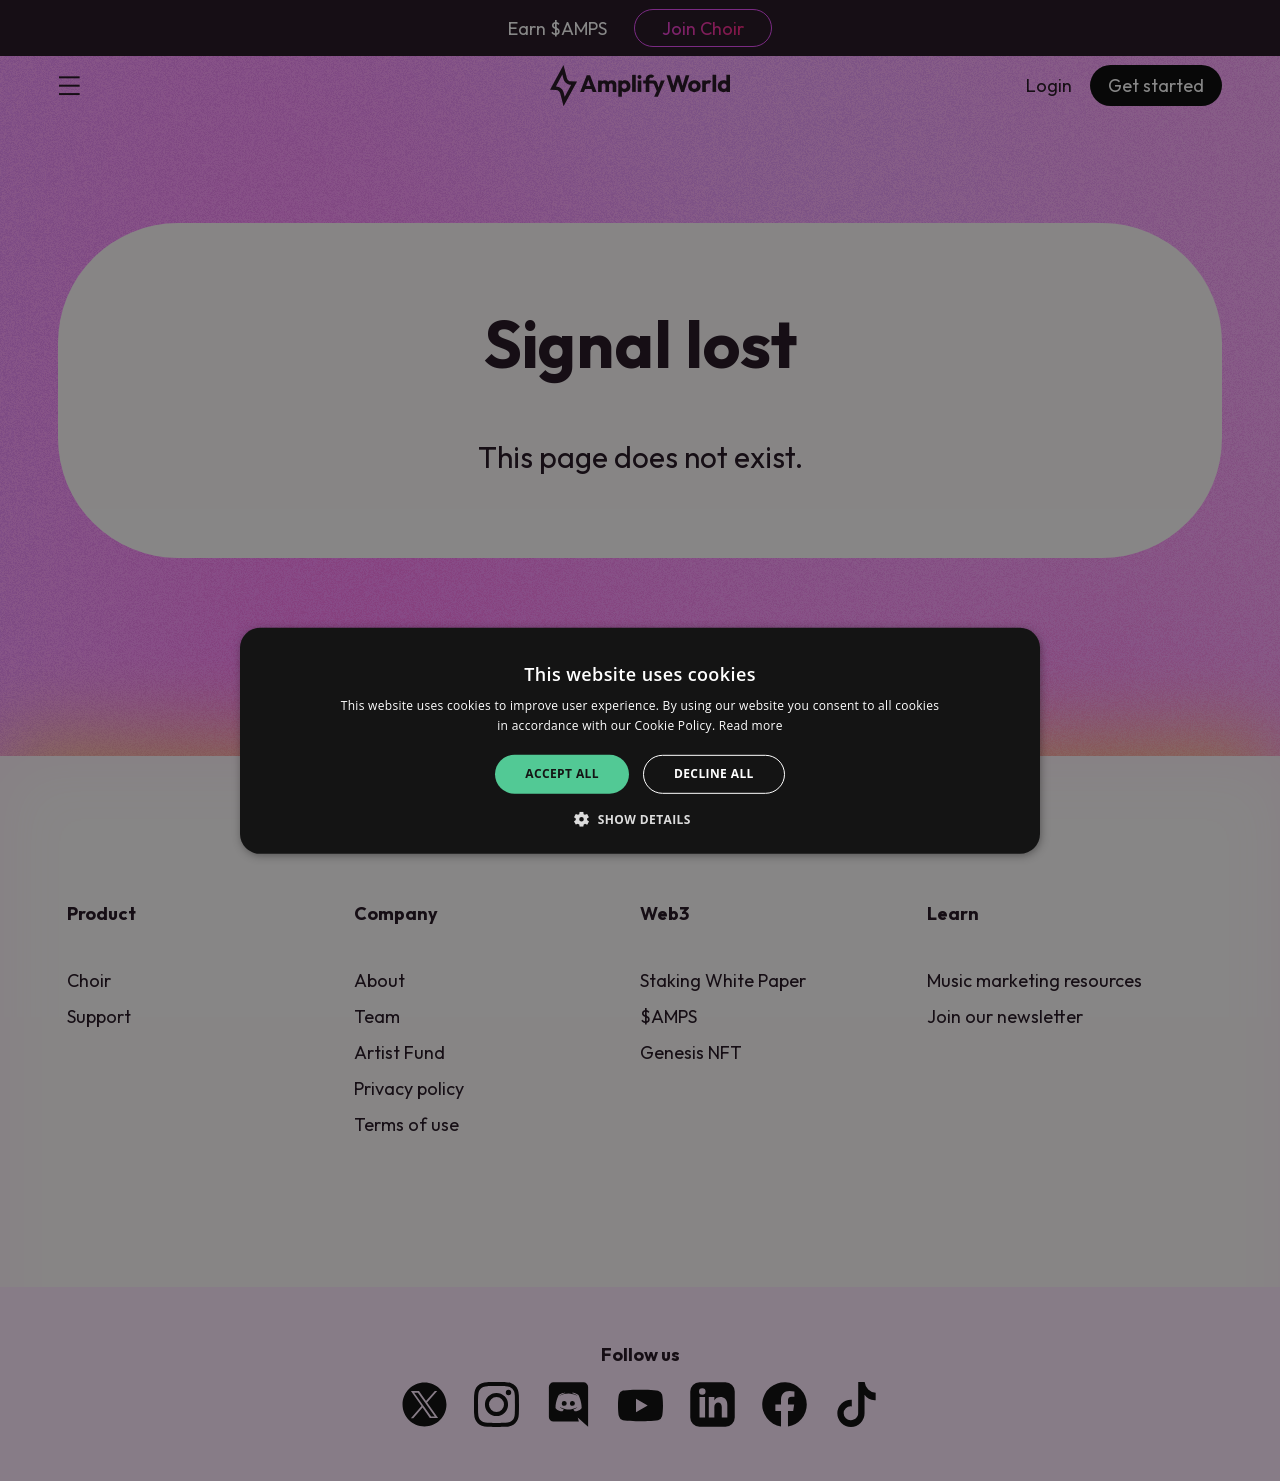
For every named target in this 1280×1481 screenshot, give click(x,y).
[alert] (640, 740)
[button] (640, 819)
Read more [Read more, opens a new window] (751, 725)
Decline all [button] (714, 773)
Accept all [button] (562, 773)
